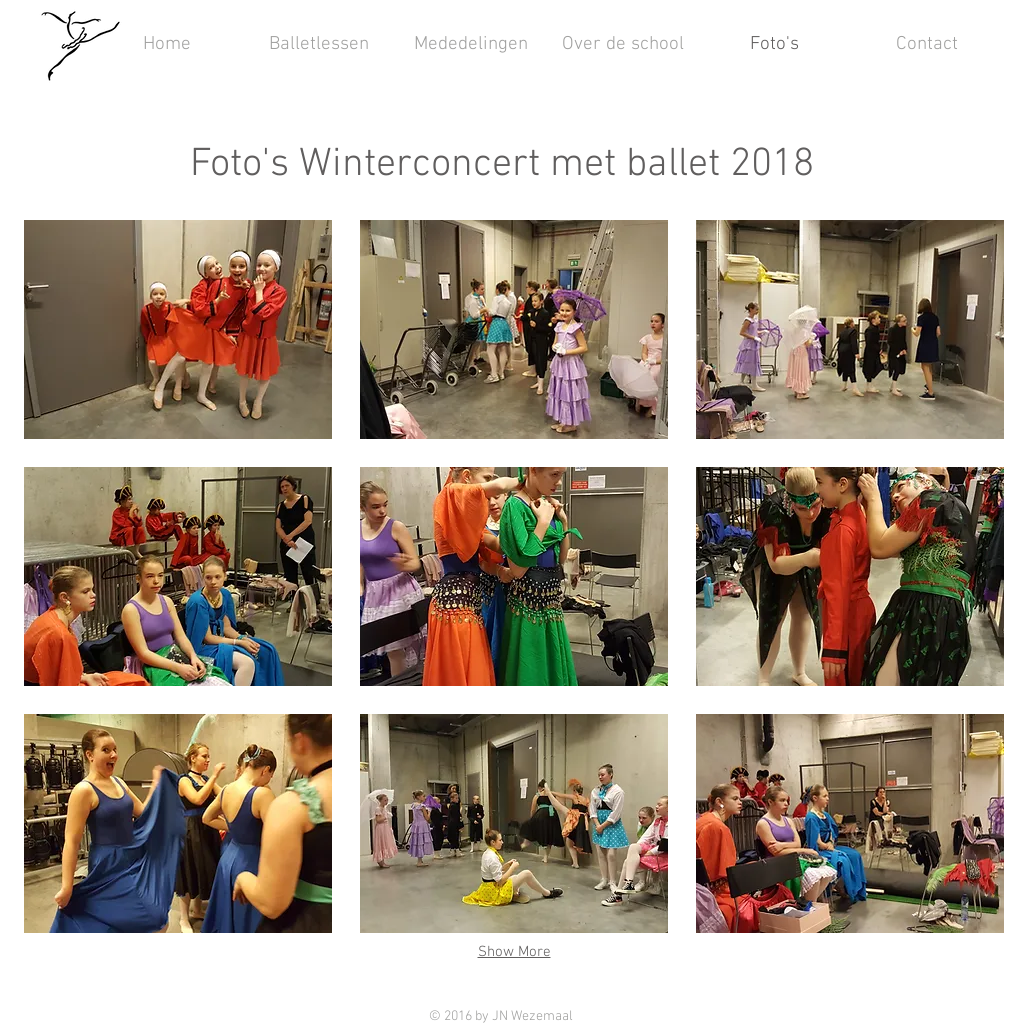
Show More (514, 952)
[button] (178, 329)
